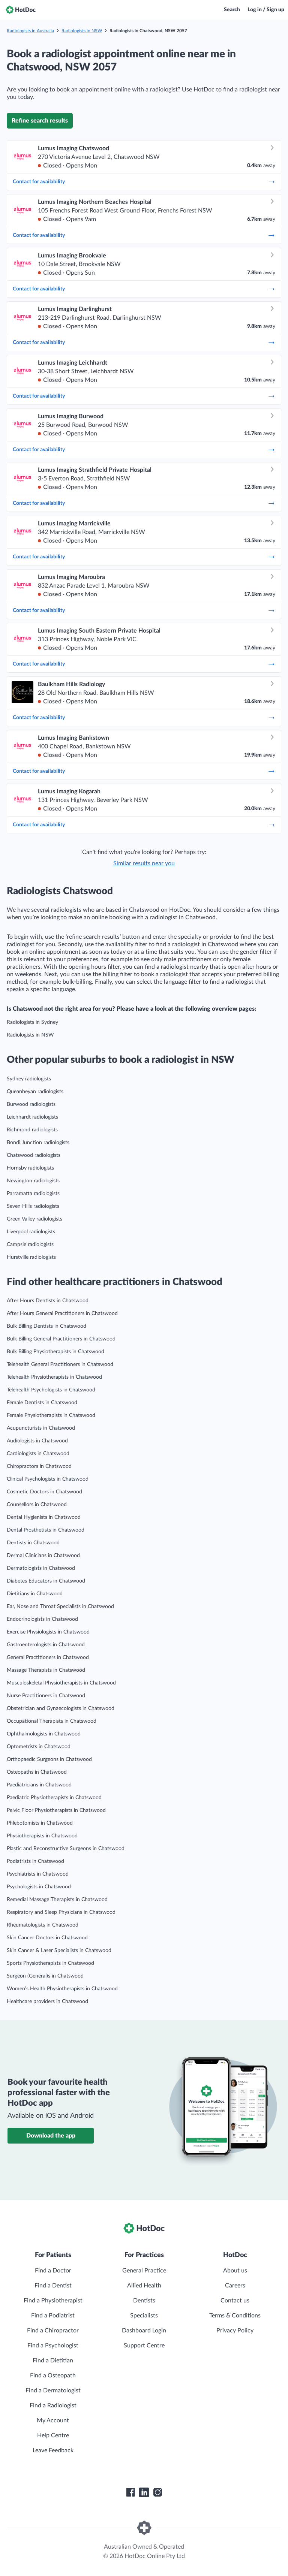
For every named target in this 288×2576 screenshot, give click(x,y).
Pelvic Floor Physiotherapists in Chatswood (56, 1810)
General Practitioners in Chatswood (48, 1657)
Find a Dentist (53, 2286)
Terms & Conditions (235, 2316)
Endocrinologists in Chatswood (42, 1619)
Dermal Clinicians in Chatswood (43, 1555)
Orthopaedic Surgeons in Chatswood (49, 1759)
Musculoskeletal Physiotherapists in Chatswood (61, 1683)
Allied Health (144, 2286)
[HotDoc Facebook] (130, 2492)
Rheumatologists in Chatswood (42, 1925)
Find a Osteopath (53, 2376)
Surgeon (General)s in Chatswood (45, 1976)
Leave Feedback (53, 2450)
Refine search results (40, 121)
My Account (53, 2420)
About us (235, 2271)
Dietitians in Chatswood (35, 1593)
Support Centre (144, 2346)
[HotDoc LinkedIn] (144, 2492)
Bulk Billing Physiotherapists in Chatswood (55, 1351)
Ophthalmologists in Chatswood (44, 1734)
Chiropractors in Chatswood (39, 1466)
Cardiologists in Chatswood (38, 1453)
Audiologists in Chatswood (37, 1441)
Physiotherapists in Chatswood (42, 1836)
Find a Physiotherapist (53, 2301)
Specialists (144, 2316)
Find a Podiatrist (53, 2316)
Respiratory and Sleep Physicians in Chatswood (61, 1912)
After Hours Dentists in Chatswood (47, 1300)
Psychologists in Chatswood (39, 1886)
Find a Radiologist (53, 2405)
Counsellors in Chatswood (37, 1504)
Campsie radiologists (30, 1244)
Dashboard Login (144, 2331)
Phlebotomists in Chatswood (40, 1823)
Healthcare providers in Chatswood (47, 2001)
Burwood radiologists (31, 1104)
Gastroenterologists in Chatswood (46, 1644)
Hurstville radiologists (31, 1257)
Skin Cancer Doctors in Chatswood (47, 1937)
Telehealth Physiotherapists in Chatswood (54, 1377)
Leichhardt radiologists (32, 1117)
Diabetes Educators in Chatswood (46, 1581)
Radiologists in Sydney (32, 1022)
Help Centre (53, 2435)
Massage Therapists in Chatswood (46, 1670)
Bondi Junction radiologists (38, 1142)
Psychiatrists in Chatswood (38, 1874)
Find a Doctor (53, 2271)
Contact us (234, 2301)
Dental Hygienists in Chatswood (44, 1517)
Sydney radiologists (29, 1079)
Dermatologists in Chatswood (41, 1568)
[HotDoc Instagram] (157, 2492)
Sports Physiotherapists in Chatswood (50, 1963)
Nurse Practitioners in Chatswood (46, 1695)
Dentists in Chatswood (33, 1542)
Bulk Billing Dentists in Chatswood (46, 1326)
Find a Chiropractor (53, 2331)
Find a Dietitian (53, 2361)
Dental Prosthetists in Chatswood (45, 1530)
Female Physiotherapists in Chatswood (51, 1415)
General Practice (144, 2271)
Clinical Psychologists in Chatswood (47, 1479)
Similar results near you (144, 863)
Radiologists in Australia (30, 30)
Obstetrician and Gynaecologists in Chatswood (60, 1708)
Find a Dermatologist (53, 2390)
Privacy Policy (235, 2331)
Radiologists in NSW (82, 30)
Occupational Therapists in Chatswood (51, 1721)
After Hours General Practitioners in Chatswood (62, 1313)
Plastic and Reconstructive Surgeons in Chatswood (65, 1848)
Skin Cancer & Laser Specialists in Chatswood (59, 1950)
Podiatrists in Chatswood (35, 1861)
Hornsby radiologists (30, 1168)
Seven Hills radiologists (33, 1206)
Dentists (144, 2301)
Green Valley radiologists (34, 1219)
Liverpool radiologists (31, 1231)
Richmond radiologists (32, 1129)
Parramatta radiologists (33, 1193)
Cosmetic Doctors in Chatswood (44, 1491)
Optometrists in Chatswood (38, 1746)
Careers (235, 2286)
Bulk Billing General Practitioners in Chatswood (61, 1339)
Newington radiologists (33, 1180)
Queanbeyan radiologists (35, 1091)
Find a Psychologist (52, 2346)
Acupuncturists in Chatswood (41, 1428)
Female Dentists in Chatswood (42, 1402)
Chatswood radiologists (33, 1155)
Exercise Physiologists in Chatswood (48, 1632)
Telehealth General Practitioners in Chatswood (60, 1364)
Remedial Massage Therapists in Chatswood (57, 1899)
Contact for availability (144, 181)
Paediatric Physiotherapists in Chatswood (54, 1797)
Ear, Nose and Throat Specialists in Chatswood (60, 1606)
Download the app (50, 2136)
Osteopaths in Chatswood (37, 1772)
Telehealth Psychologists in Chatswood (51, 1390)
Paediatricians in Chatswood (39, 1785)
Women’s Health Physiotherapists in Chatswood (62, 1988)
